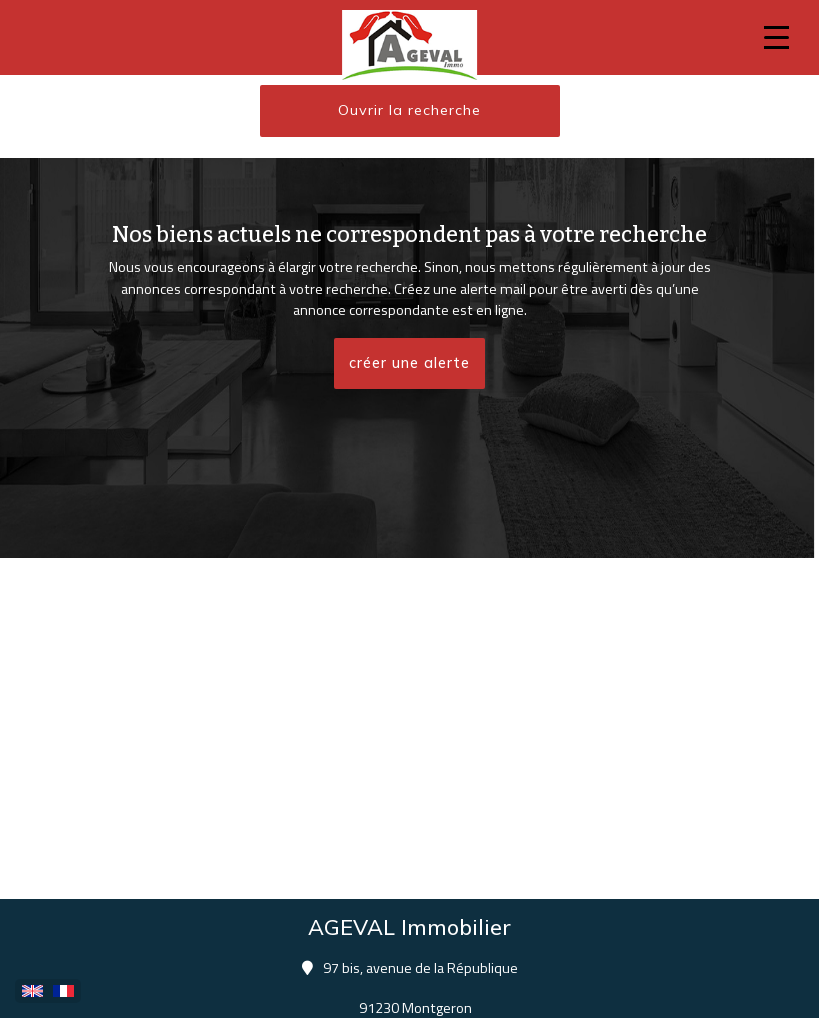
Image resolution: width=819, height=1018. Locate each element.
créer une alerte (409, 363)
